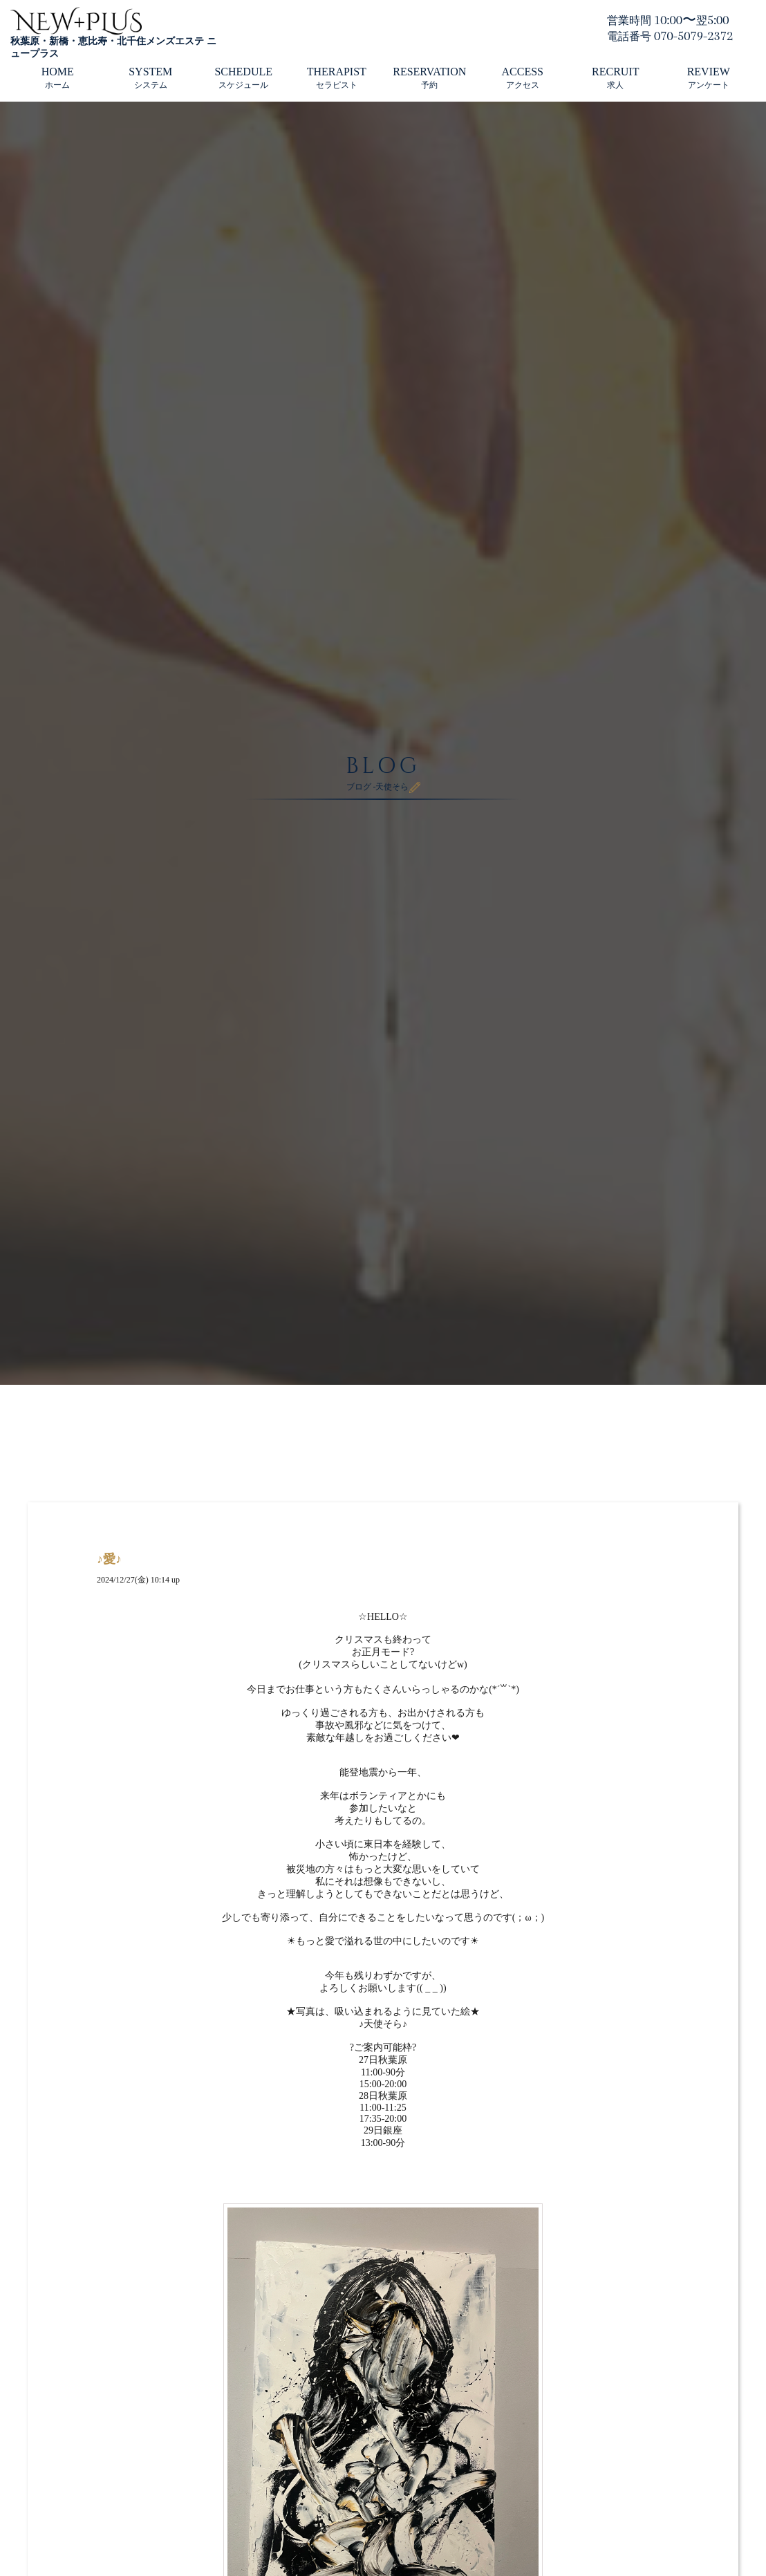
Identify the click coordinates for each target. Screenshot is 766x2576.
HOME (57, 78)
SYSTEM (150, 78)
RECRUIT (615, 78)
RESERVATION (429, 78)
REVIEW (708, 78)
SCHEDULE (243, 78)
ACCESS (522, 78)
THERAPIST (336, 78)
